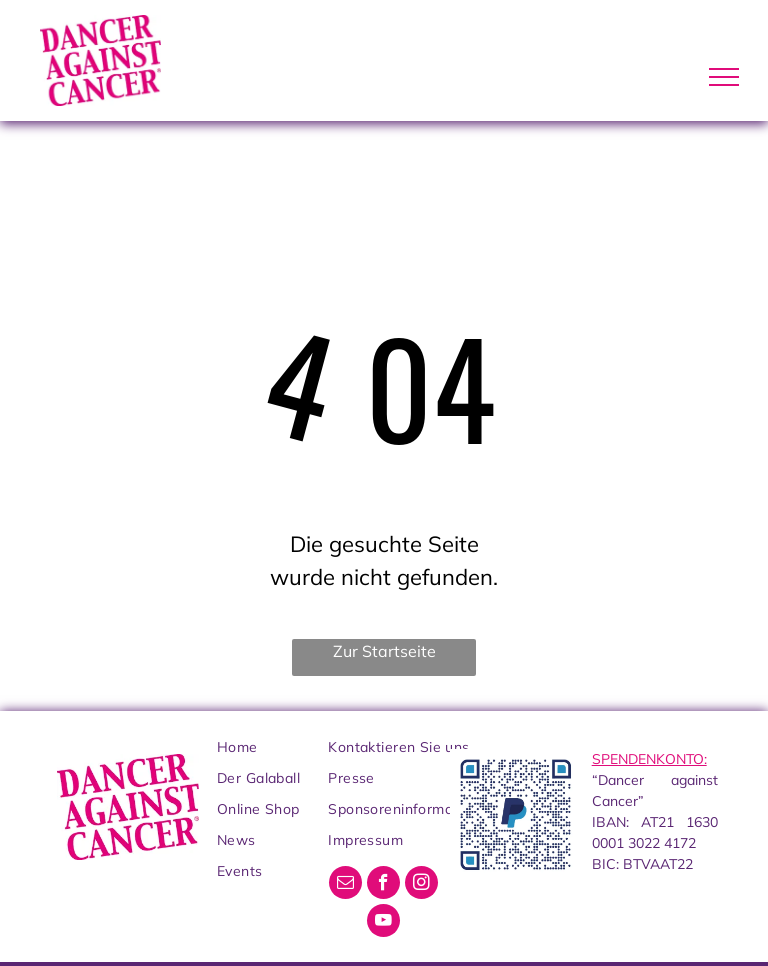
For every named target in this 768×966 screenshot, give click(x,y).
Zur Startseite (384, 651)
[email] (345, 885)
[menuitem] (298, 747)
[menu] (724, 77)
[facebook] (383, 885)
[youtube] (383, 923)
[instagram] (421, 885)
